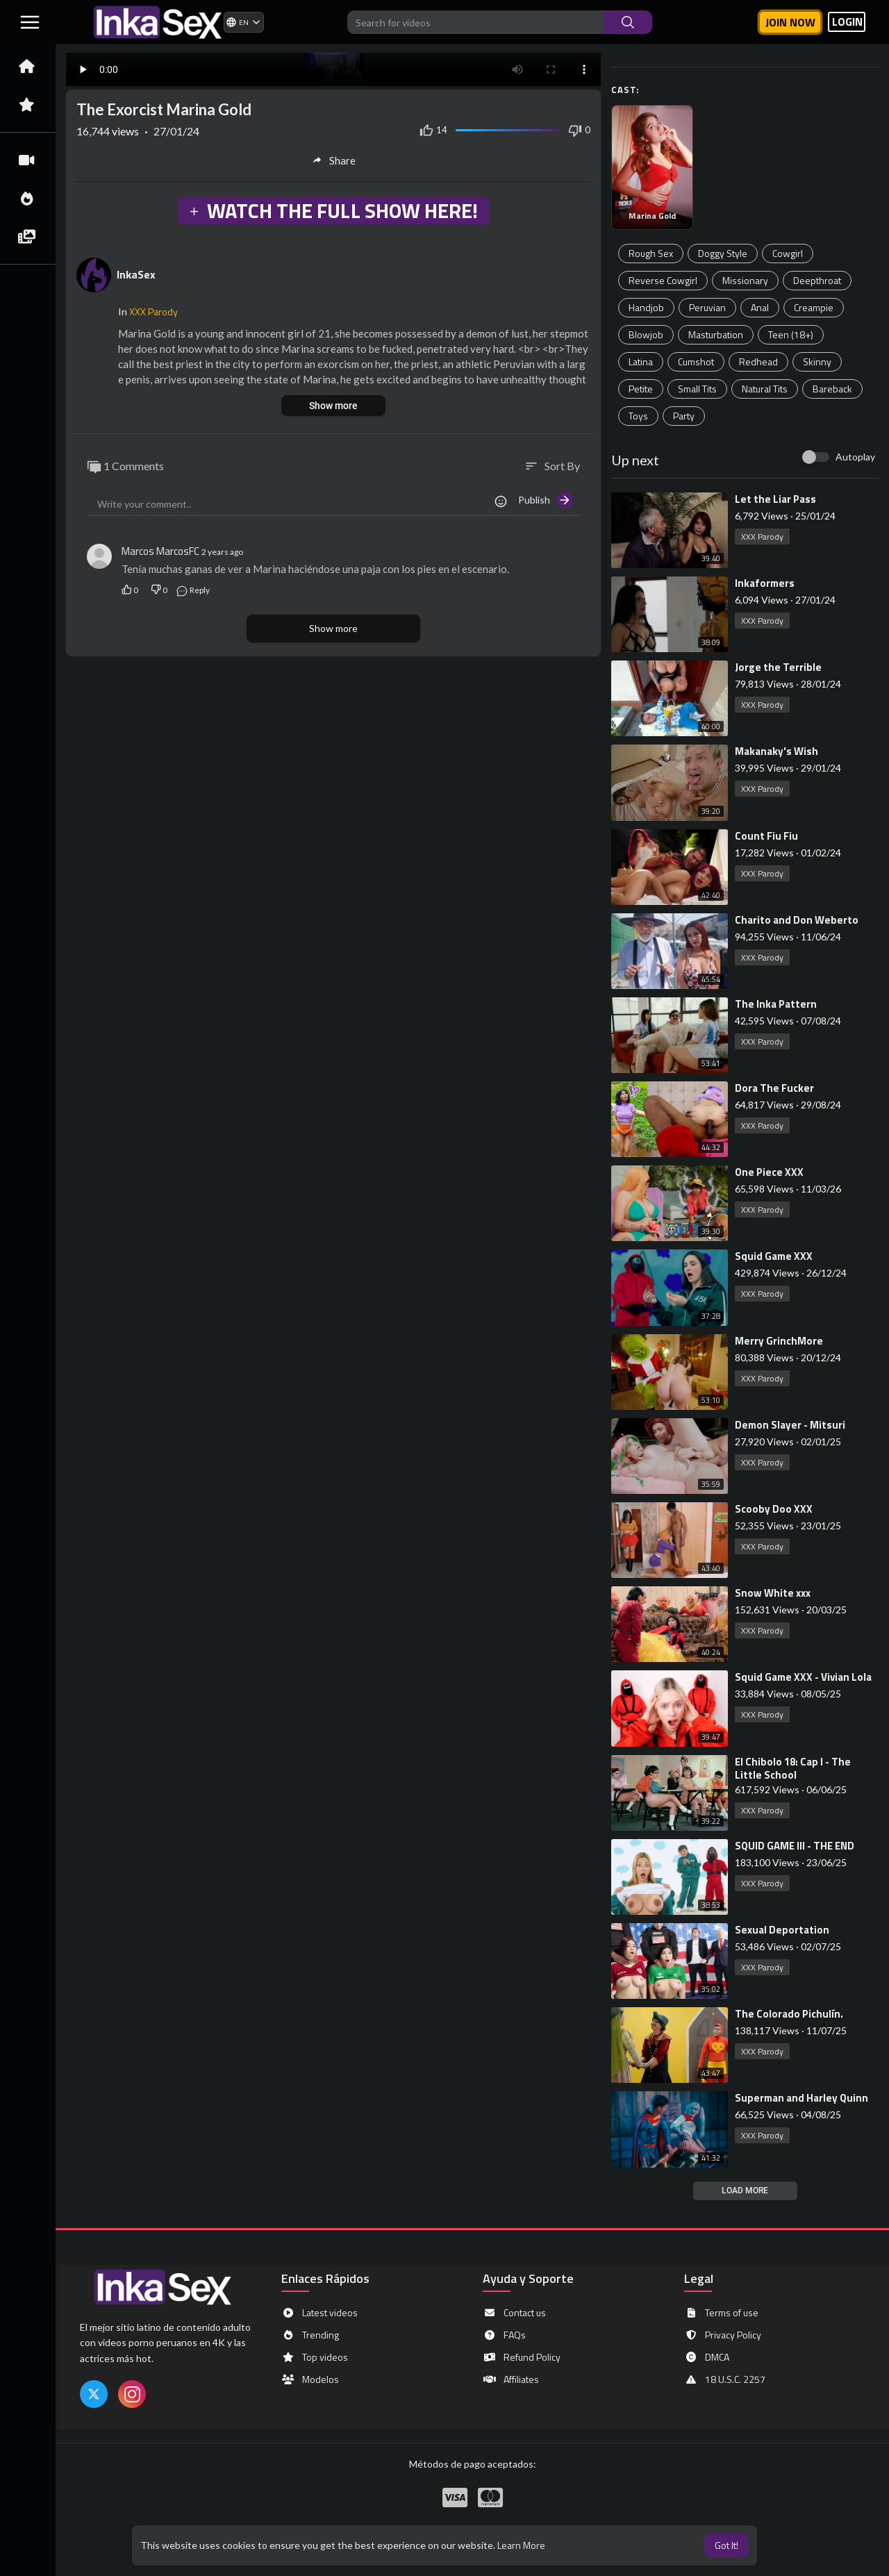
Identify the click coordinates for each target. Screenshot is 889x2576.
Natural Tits (765, 388)
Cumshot (696, 361)
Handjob (646, 307)
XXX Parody (762, 536)
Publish (545, 500)
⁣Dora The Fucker (774, 1088)
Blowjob (646, 334)
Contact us (514, 2313)
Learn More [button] (521, 2545)
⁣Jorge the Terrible (778, 667)
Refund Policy (521, 2357)
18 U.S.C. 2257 (724, 2379)
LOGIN (847, 22)
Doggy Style (722, 253)
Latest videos (319, 2313)
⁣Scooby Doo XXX (774, 1509)
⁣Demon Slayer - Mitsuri (790, 1425)
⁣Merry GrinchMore (779, 1341)
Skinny (817, 361)
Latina (641, 361)
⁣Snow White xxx (773, 1593)
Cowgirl (787, 253)
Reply (193, 590)
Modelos (310, 2379)
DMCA (706, 2357)
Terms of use (721, 2313)
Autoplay (855, 457)
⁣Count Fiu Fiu (766, 836)
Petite (641, 388)
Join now (790, 22)
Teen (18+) (790, 334)
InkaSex (136, 274)
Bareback (832, 388)
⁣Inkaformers (765, 583)
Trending (310, 2335)
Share (334, 160)
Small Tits (697, 388)
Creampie (813, 307)
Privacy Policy (722, 2335)
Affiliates (511, 2379)
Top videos (314, 2357)
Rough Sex (651, 253)
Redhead (758, 361)
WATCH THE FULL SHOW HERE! (332, 210)
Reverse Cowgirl (663, 280)
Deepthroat (817, 280)
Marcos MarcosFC (160, 551)
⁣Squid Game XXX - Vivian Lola (803, 1677)
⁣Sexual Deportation (782, 1930)
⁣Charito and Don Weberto (796, 920)
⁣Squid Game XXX (774, 1256)
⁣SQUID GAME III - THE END (794, 1846)
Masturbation (715, 334)
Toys (638, 415)
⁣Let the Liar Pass (775, 499)
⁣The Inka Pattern (776, 1004)
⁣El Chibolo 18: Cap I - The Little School (793, 1768)
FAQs (504, 2335)
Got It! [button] (726, 2545)
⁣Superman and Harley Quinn (801, 2098)
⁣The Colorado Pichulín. (789, 2014)
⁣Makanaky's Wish (776, 751)
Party (684, 415)
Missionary (745, 280)
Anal (760, 307)
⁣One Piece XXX (769, 1172)
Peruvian (707, 307)
